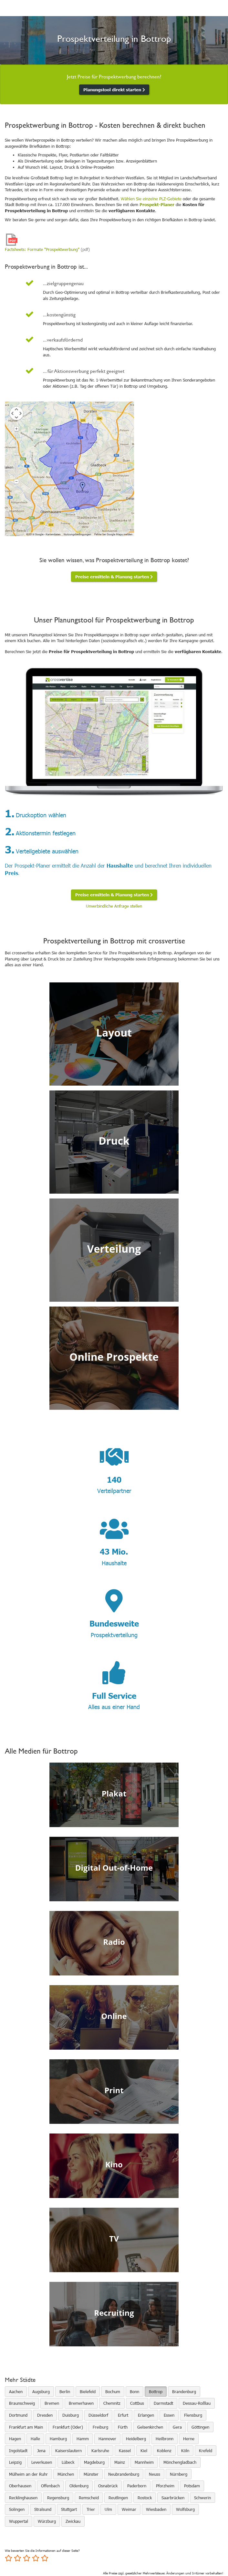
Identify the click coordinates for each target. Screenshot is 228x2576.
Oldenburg (78, 2485)
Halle (35, 2438)
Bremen (52, 2403)
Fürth (123, 2427)
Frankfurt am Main (26, 2427)
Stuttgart (69, 2509)
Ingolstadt (18, 2450)
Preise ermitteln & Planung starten (114, 576)
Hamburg (58, 2438)
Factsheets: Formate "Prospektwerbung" (42, 249)
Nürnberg (178, 2474)
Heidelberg (136, 2438)
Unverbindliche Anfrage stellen (114, 906)
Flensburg (193, 2415)
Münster (91, 2474)
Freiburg (100, 2427)
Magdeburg (94, 2462)
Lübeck (68, 2462)
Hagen (15, 2438)
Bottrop (155, 2391)
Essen (169, 2415)
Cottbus (137, 2403)
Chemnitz (111, 2403)
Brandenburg (184, 2391)
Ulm (108, 2509)
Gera (177, 2427)
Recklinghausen (23, 2497)
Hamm (83, 2438)
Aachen (16, 2391)
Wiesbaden (156, 2509)
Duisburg (70, 2415)
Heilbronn (164, 2438)
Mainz (119, 2462)
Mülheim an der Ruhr (28, 2474)
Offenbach (50, 2485)
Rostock (145, 2497)
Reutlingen (118, 2497)
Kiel (143, 2450)
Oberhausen (20, 2485)
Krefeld (205, 2450)
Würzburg (47, 2521)
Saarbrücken (172, 2497)
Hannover (107, 2438)
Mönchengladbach (179, 2462)
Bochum (112, 2391)
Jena (41, 2450)
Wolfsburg (185, 2509)
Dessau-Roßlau (197, 2403)
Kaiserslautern (68, 2450)
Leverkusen (41, 2462)
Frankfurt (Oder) (68, 2427)
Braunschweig (22, 2403)
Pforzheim (165, 2485)
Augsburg (41, 2391)
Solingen (17, 2509)
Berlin (64, 2391)
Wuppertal (18, 2521)
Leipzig (15, 2462)
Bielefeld (88, 2391)
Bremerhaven (81, 2403)
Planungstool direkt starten (114, 89)
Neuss (154, 2474)
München (65, 2474)
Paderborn (136, 2485)
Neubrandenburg (123, 2474)
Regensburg (58, 2497)
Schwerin (202, 2497)
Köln (185, 2450)
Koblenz (164, 2450)
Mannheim (144, 2462)
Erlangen (146, 2415)
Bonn (134, 2391)
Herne (188, 2438)
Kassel (125, 2450)
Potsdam (192, 2485)
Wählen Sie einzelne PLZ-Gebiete (151, 198)
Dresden (45, 2415)
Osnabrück (108, 2485)
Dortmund (18, 2415)
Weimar (129, 2509)
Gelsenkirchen (150, 2427)
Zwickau (73, 2521)
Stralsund (42, 2509)
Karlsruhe (100, 2450)
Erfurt (123, 2415)
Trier (91, 2509)
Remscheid (89, 2497)
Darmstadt (163, 2403)
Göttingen (200, 2427)
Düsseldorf (98, 2415)
